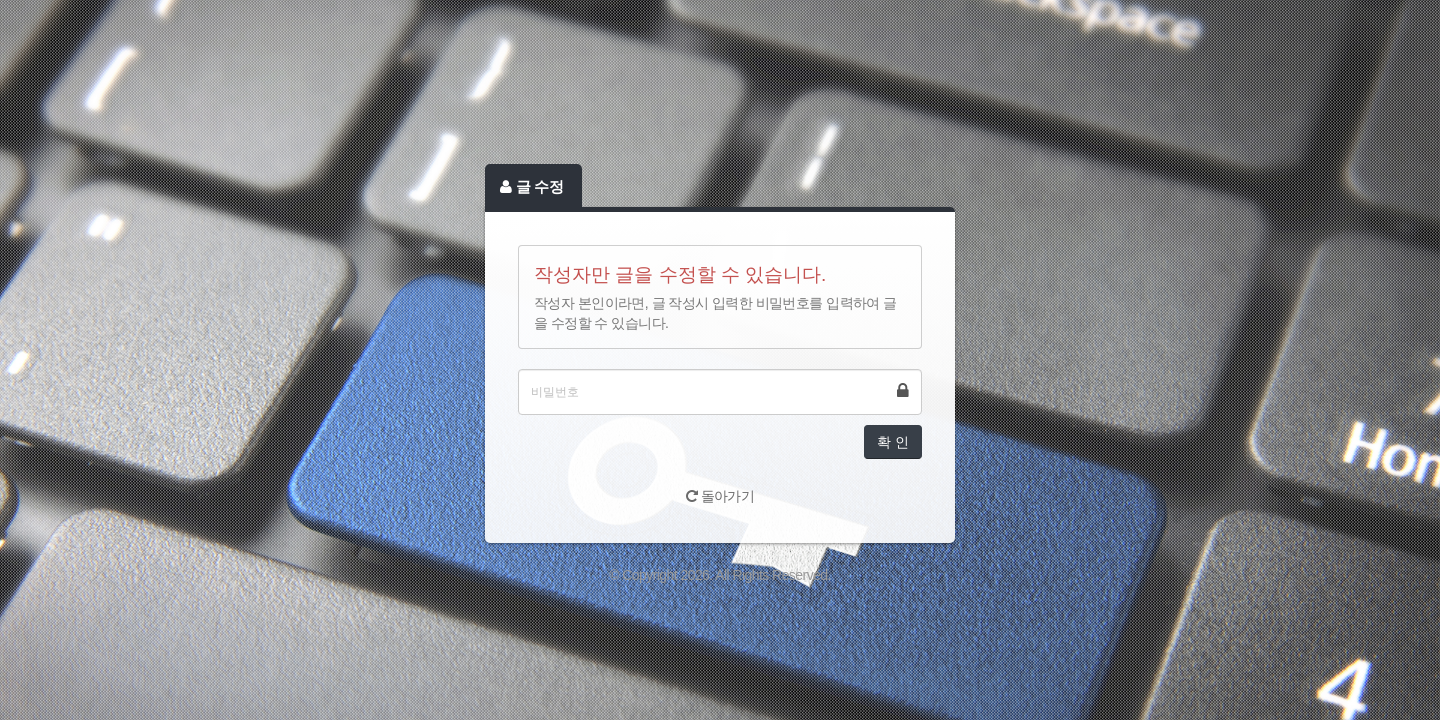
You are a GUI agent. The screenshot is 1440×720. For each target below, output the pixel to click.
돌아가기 (720, 496)
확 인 (893, 442)
